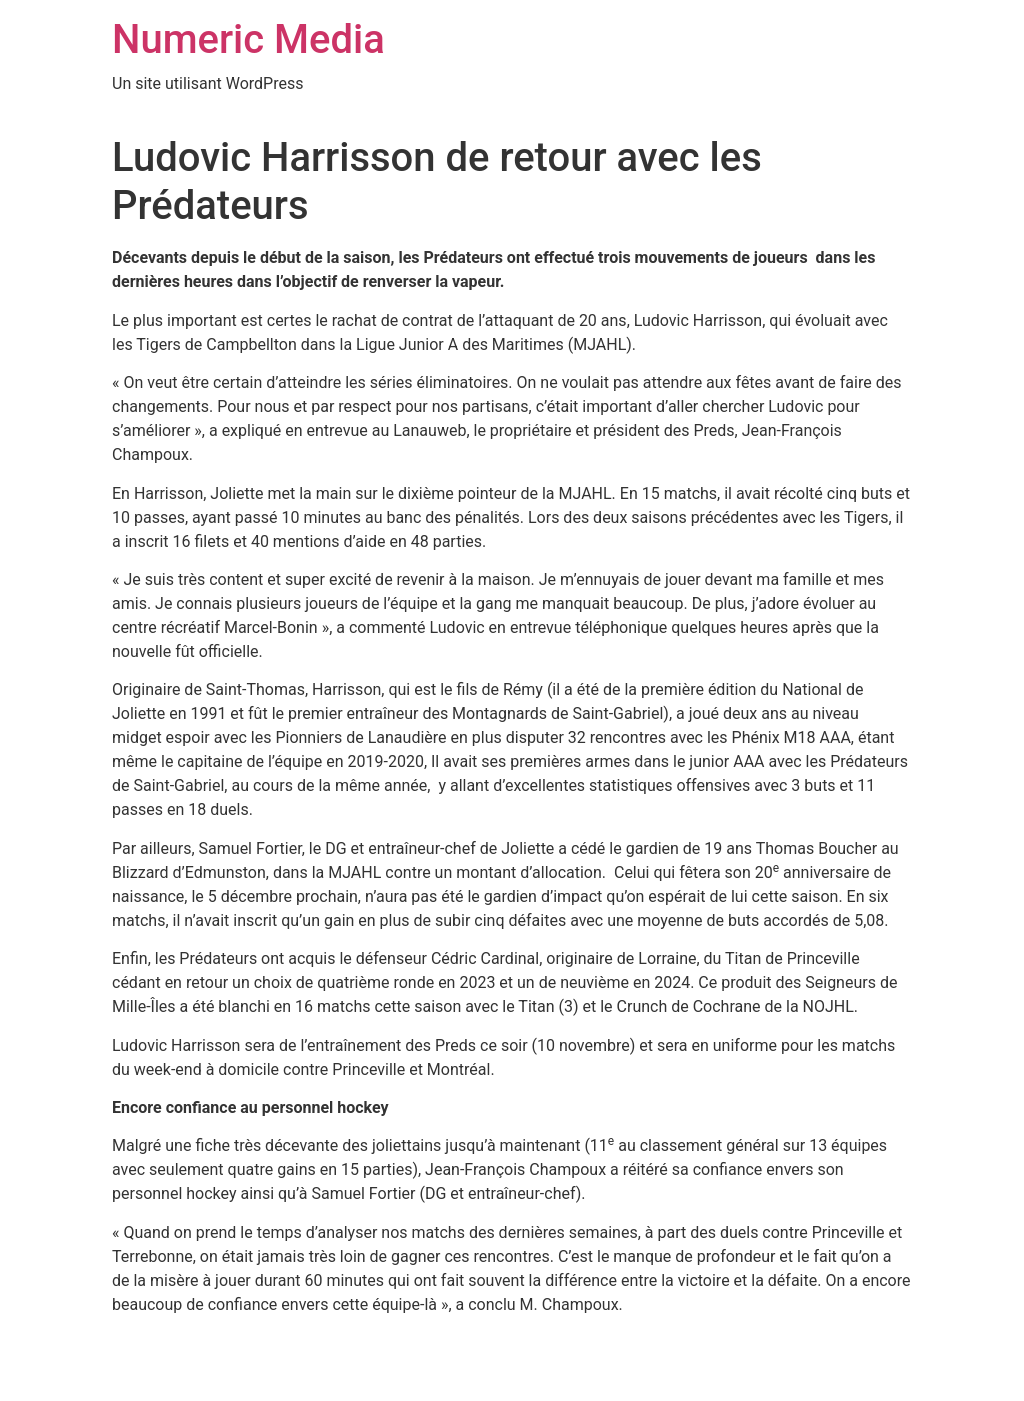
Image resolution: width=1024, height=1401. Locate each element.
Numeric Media (248, 39)
